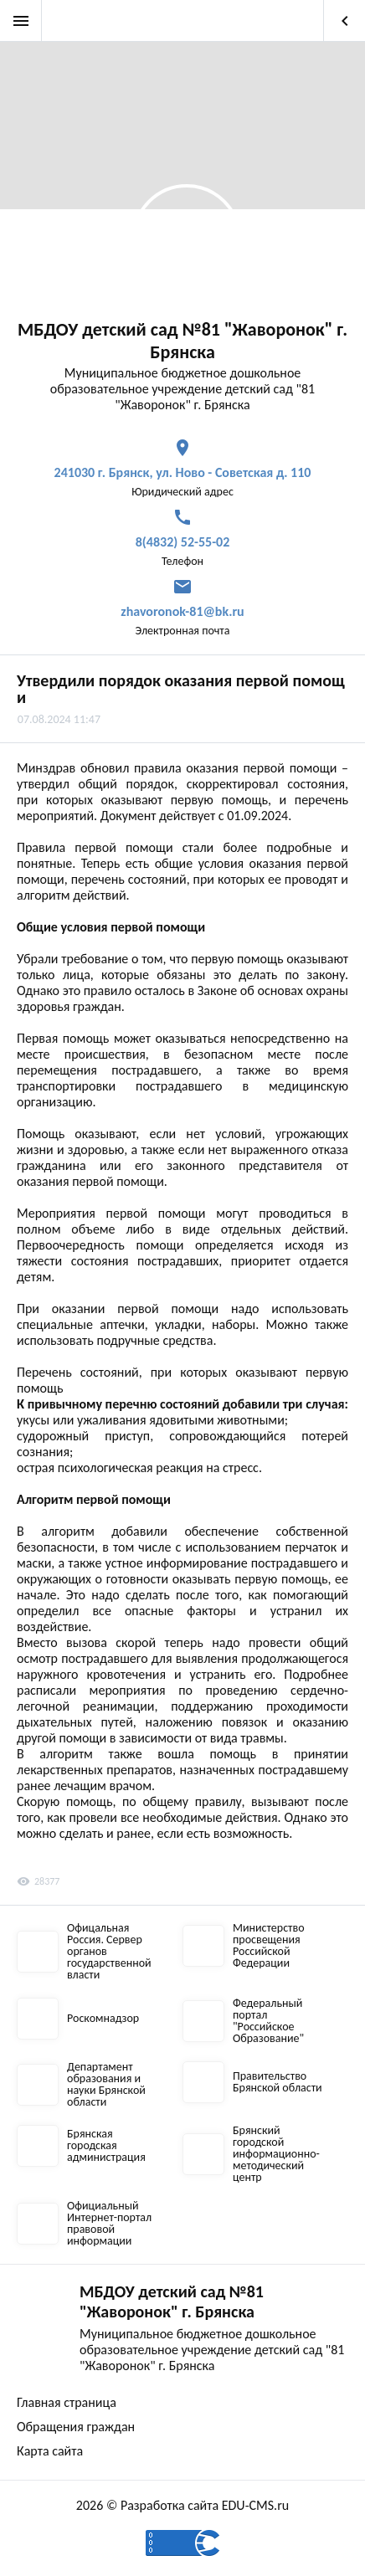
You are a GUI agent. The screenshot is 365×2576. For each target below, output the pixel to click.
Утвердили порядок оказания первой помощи (181, 689)
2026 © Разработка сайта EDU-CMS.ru (182, 2505)
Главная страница (66, 2402)
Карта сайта (50, 2451)
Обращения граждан (76, 2427)
